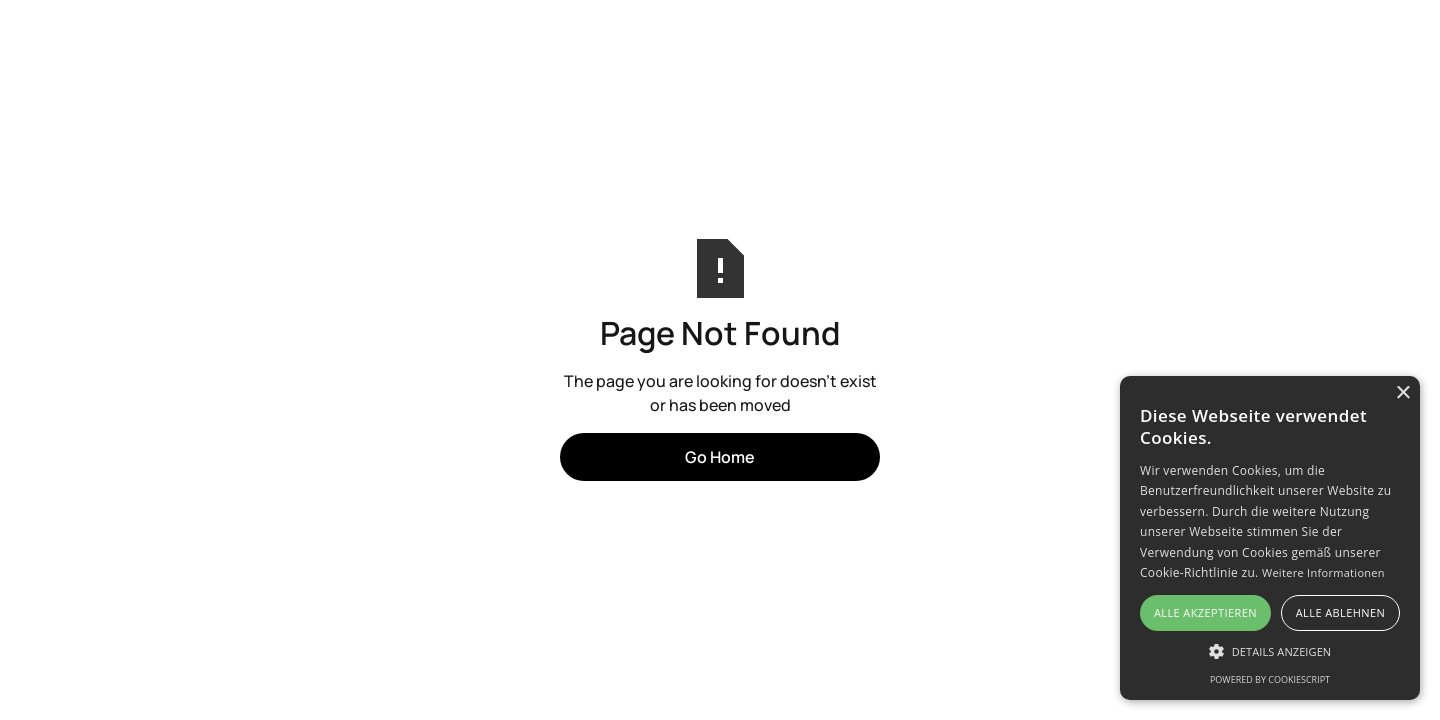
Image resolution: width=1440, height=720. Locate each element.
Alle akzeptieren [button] (1205, 612)
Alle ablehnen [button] (1340, 612)
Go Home (720, 457)
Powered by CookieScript (1270, 679)
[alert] (1270, 538)
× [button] (1402, 393)
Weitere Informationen (1323, 572)
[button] (1270, 651)
